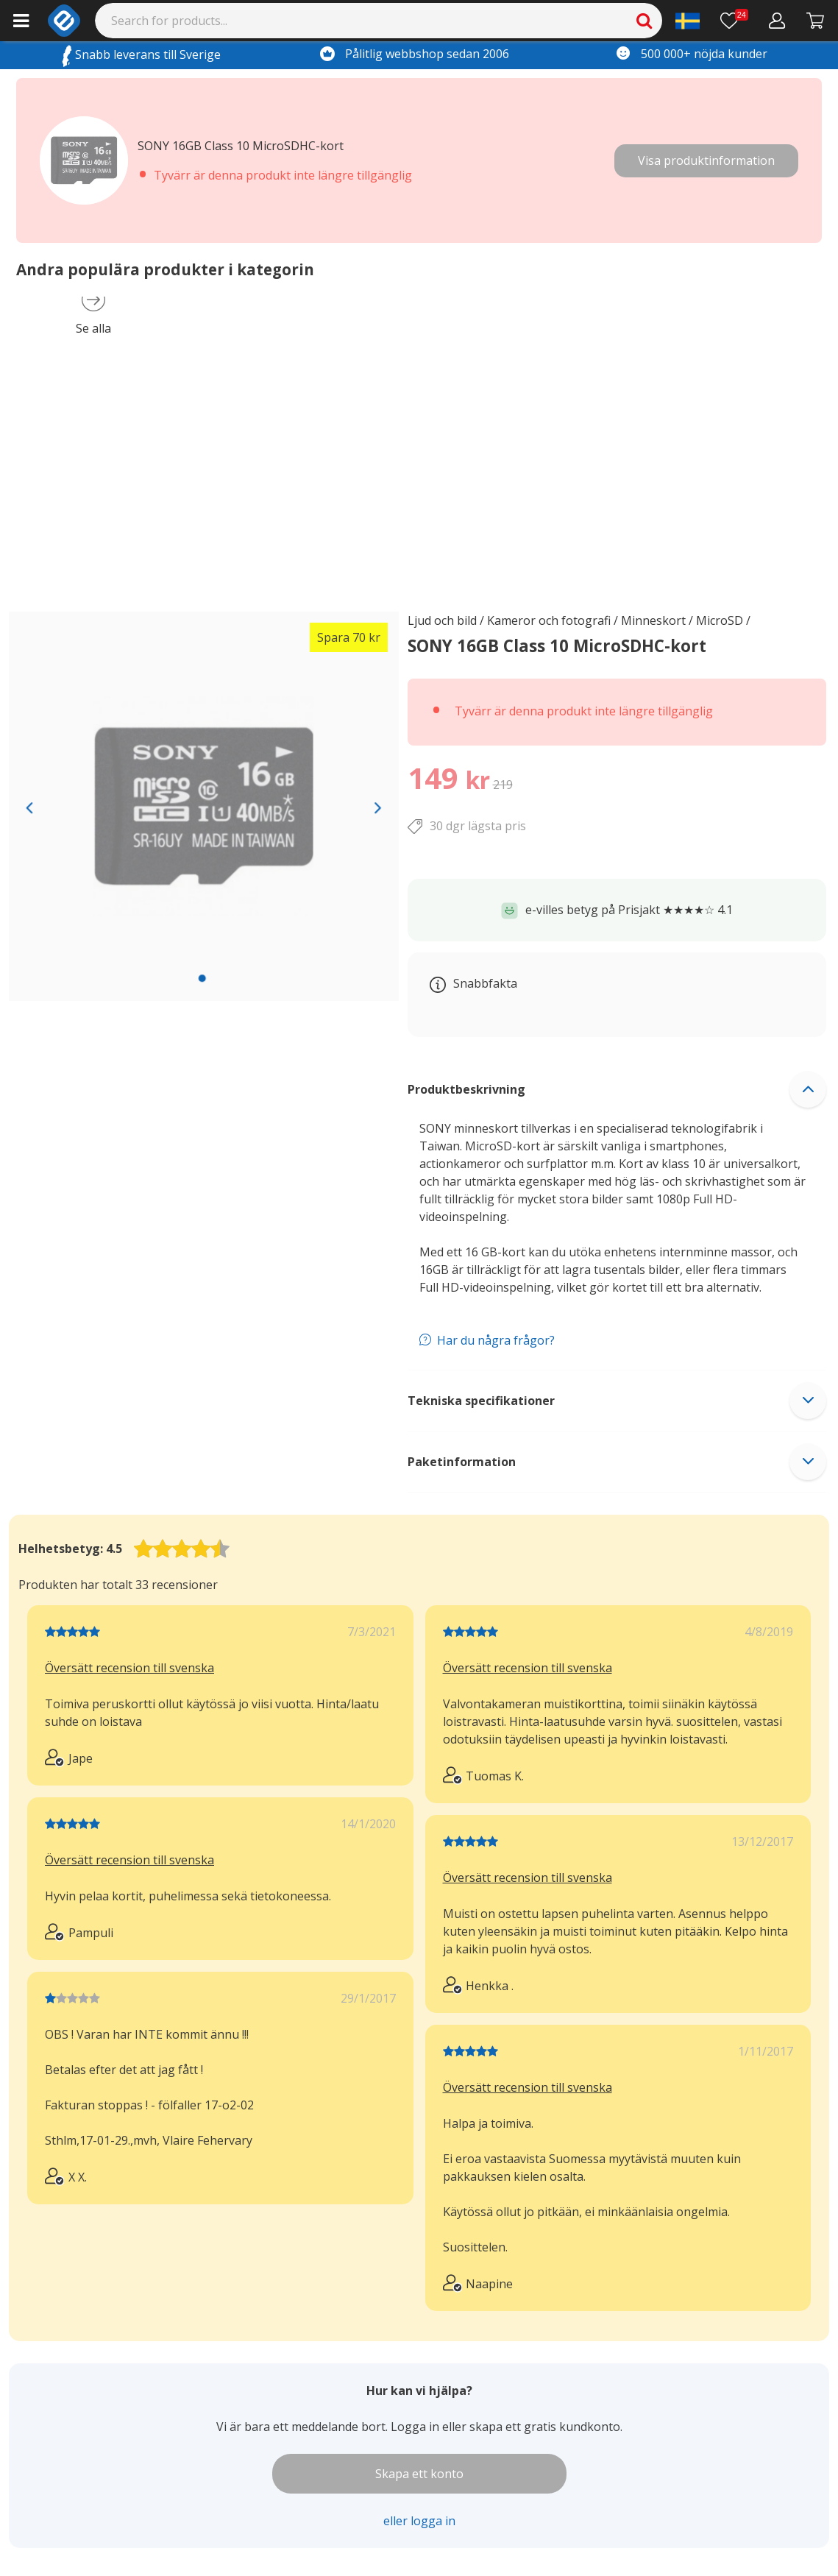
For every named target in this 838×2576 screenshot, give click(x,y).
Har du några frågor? (496, 1340)
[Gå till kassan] (815, 20)
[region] (204, 807)
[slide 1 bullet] (201, 978)
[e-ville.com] (64, 20)
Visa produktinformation (706, 160)
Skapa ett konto (419, 2474)
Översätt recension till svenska (129, 1668)
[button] (617, 1089)
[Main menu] (21, 20)
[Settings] (687, 20)
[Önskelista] (734, 20)
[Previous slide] (29, 806)
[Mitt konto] (777, 20)
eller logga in (419, 2521)
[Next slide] (378, 806)
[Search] (379, 20)
